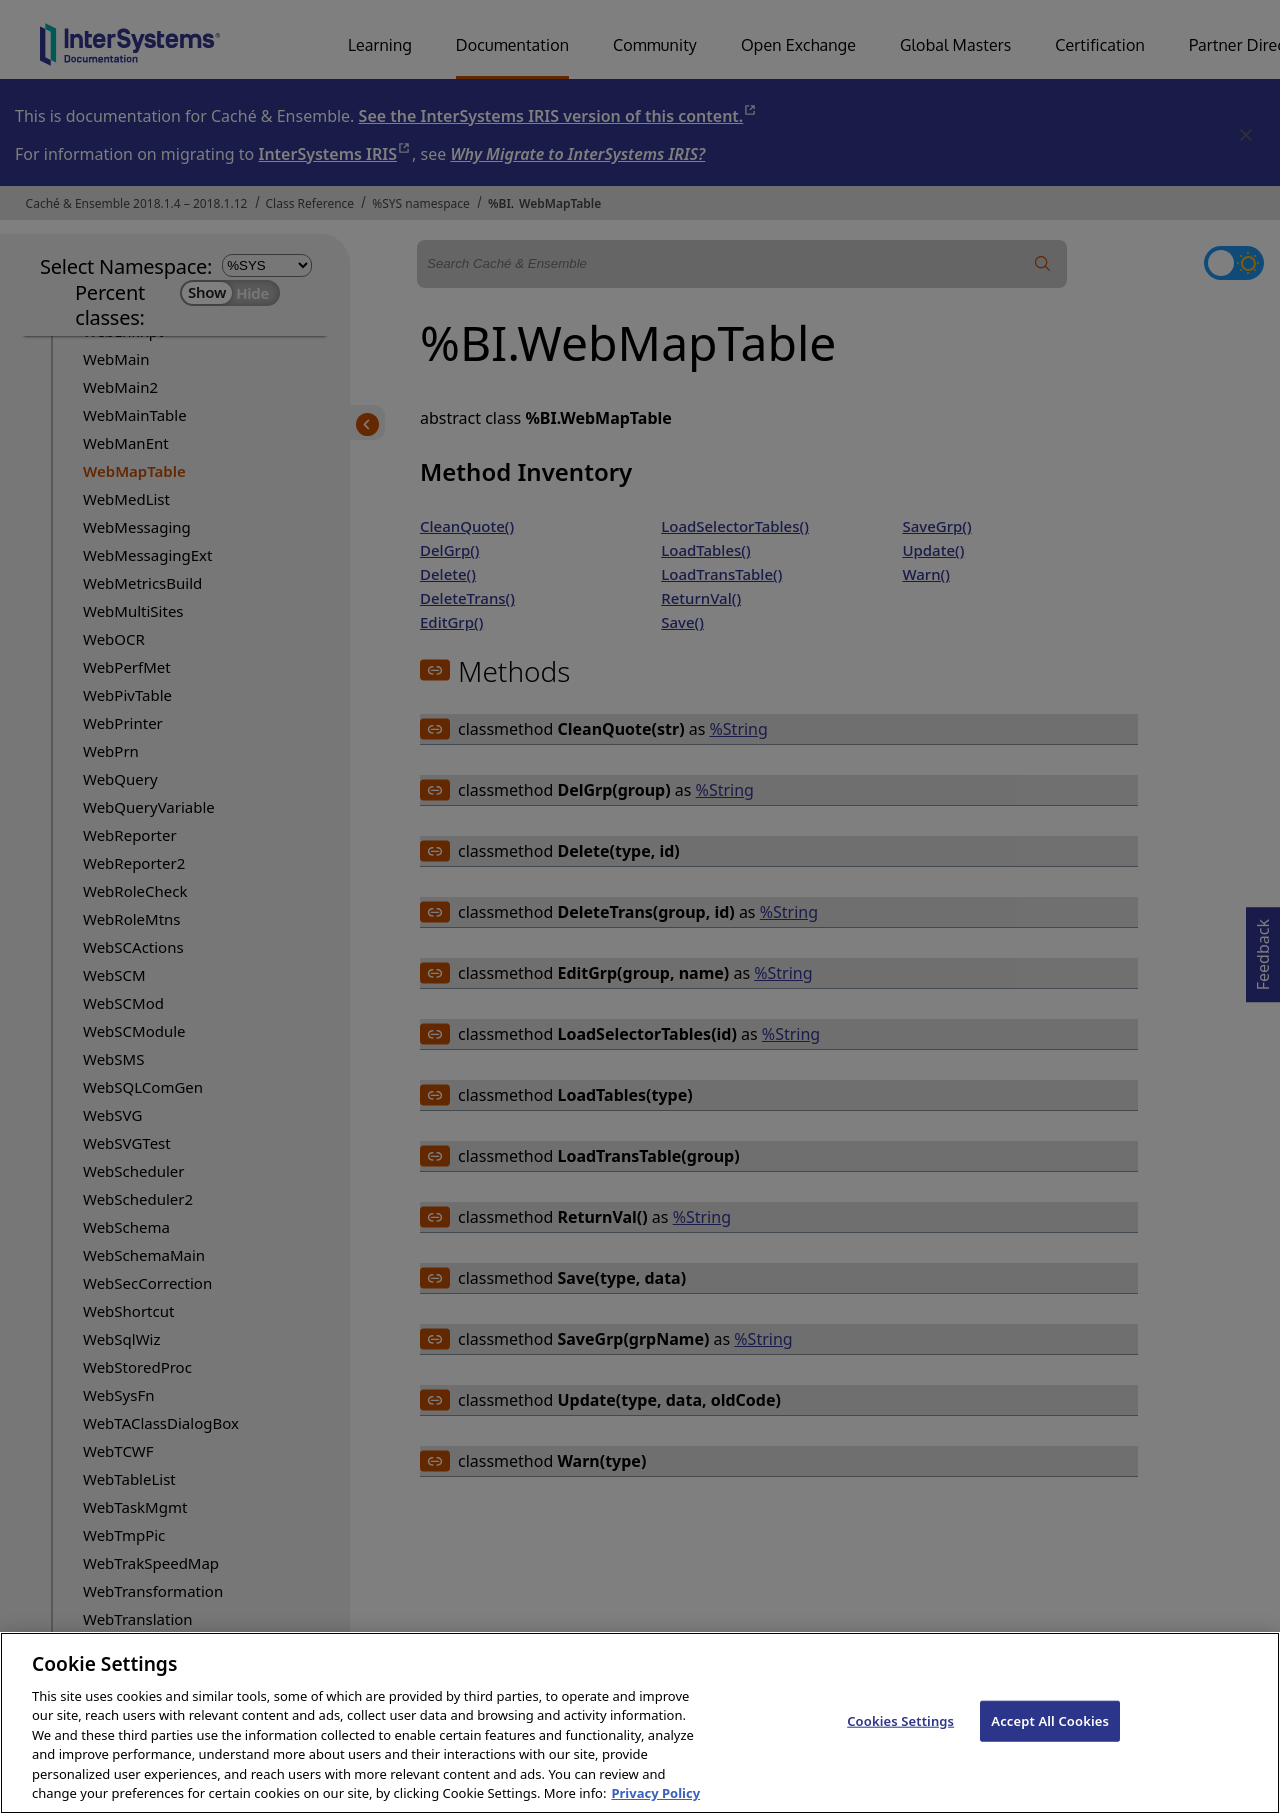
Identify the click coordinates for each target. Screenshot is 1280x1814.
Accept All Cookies (1050, 1742)
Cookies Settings (900, 1742)
